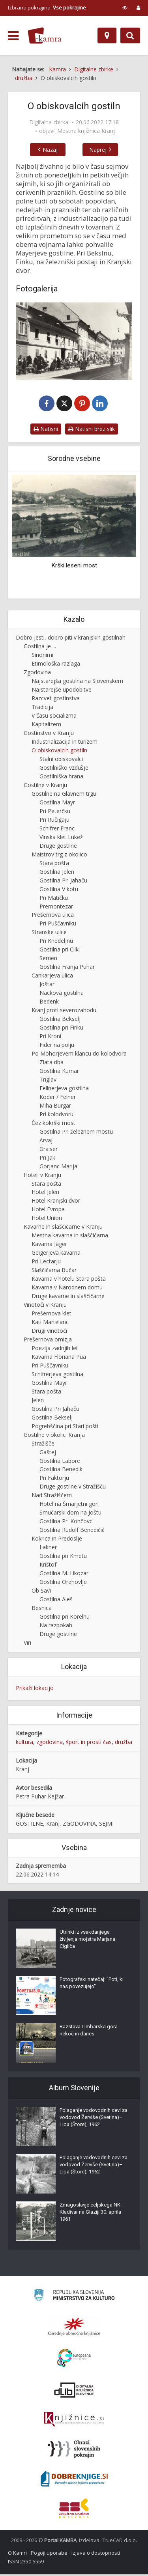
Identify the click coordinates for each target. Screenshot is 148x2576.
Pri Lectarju (46, 1263)
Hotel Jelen (45, 1194)
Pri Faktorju (54, 1479)
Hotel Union (47, 1219)
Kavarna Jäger (49, 1245)
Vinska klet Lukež (61, 838)
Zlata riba (51, 1063)
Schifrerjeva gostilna (57, 1375)
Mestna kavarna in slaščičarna (70, 1236)
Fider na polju (56, 1046)
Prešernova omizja (48, 1341)
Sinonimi (42, 656)
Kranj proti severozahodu (64, 1011)
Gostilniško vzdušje (63, 769)
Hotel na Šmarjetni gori (69, 1505)
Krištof (47, 1566)
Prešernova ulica (53, 916)
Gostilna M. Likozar (63, 1574)
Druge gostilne (58, 847)
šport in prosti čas (89, 1743)
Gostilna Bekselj (60, 1020)
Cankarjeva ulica (52, 977)
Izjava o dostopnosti (95, 2554)
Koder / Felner (57, 1098)
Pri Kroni (50, 1037)
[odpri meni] (13, 36)
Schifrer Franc (57, 830)
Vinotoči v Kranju (45, 1306)
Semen (48, 959)
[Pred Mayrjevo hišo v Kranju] (74, 341)
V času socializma (54, 717)
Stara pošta (54, 864)
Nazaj (41, 149)
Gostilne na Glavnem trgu (64, 795)
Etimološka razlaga (56, 665)
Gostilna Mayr (57, 804)
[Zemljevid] (106, 35)
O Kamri (17, 2554)
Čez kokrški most (53, 1124)
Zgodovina (37, 673)
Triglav (47, 1081)
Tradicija (42, 708)
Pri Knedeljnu (56, 942)
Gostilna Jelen (56, 873)
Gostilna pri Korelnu (64, 1618)
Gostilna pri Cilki (59, 951)
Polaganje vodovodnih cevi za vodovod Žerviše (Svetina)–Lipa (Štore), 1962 (93, 2119)
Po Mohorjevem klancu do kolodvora (79, 1055)
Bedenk (49, 1003)
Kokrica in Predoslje (57, 1540)
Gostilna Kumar (59, 1072)
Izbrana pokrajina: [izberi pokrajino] (47, 7)
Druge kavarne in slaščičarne (68, 1297)
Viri (27, 1644)
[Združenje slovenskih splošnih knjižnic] (74, 2421)
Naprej (106, 149)
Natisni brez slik (91, 430)
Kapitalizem (46, 725)
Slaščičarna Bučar (54, 1271)
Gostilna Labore (59, 1462)
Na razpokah (55, 1626)
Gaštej (47, 1453)
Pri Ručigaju (54, 821)
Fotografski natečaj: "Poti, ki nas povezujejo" (92, 1984)
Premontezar (56, 908)
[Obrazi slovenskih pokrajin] (74, 2451)
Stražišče (43, 1445)
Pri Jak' (47, 1159)
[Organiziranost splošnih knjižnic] (74, 2328)
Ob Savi (41, 1592)
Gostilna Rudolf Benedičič (72, 1531)
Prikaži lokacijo (35, 1689)
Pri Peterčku (54, 812)
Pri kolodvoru (56, 1115)
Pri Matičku (53, 899)
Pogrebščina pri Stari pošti (65, 1427)
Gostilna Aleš (56, 1600)
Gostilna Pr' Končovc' (66, 1522)
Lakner (48, 1548)
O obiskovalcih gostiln (59, 751)
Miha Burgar (55, 1107)
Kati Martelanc (50, 1323)
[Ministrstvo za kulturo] (74, 2298)
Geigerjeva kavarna (56, 1254)
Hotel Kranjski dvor (56, 1202)
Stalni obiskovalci (61, 760)
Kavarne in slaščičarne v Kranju (63, 1228)
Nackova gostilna (61, 994)
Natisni (46, 430)
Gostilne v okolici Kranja (54, 1436)
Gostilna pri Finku (61, 1029)
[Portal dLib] (74, 2392)
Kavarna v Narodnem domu (67, 1289)
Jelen (38, 1401)
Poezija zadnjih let (55, 1349)
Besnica (42, 1609)
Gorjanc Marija (58, 1167)
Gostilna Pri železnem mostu (76, 1133)
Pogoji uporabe (49, 2554)
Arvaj (45, 1141)
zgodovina (49, 1743)
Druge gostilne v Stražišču (72, 1488)
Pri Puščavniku (57, 925)
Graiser (48, 1150)
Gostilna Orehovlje (63, 1583)
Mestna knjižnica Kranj (86, 130)
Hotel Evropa (48, 1210)
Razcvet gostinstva (56, 699)
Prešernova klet (51, 1315)
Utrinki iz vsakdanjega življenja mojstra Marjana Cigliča (87, 1941)
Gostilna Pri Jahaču (63, 882)
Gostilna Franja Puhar (67, 968)
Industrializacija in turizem (64, 743)
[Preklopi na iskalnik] (130, 35)
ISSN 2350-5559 (26, 2563)
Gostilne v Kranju (45, 786)
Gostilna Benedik (60, 1471)
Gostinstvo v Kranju (49, 734)
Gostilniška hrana (61, 778)
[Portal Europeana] (74, 2360)
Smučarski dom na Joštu (70, 1514)
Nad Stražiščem (52, 1496)
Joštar (46, 985)
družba (123, 1743)
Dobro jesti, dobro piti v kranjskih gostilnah (71, 639)
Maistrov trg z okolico (59, 856)
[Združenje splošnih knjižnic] (74, 2510)
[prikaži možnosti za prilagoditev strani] (124, 7)
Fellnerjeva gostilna (64, 1089)
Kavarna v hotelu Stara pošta (69, 1280)
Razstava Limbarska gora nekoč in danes (89, 2032)
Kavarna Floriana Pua (59, 1358)
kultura (24, 1743)
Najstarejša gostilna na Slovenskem (77, 682)
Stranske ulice (49, 933)
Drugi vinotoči (49, 1332)
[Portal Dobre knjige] (74, 2480)
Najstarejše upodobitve (62, 691)
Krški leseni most (74, 567)
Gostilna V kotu (58, 890)
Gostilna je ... (40, 648)
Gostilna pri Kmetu (63, 1557)
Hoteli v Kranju (42, 1176)
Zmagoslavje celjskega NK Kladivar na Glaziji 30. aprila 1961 (90, 2214)
